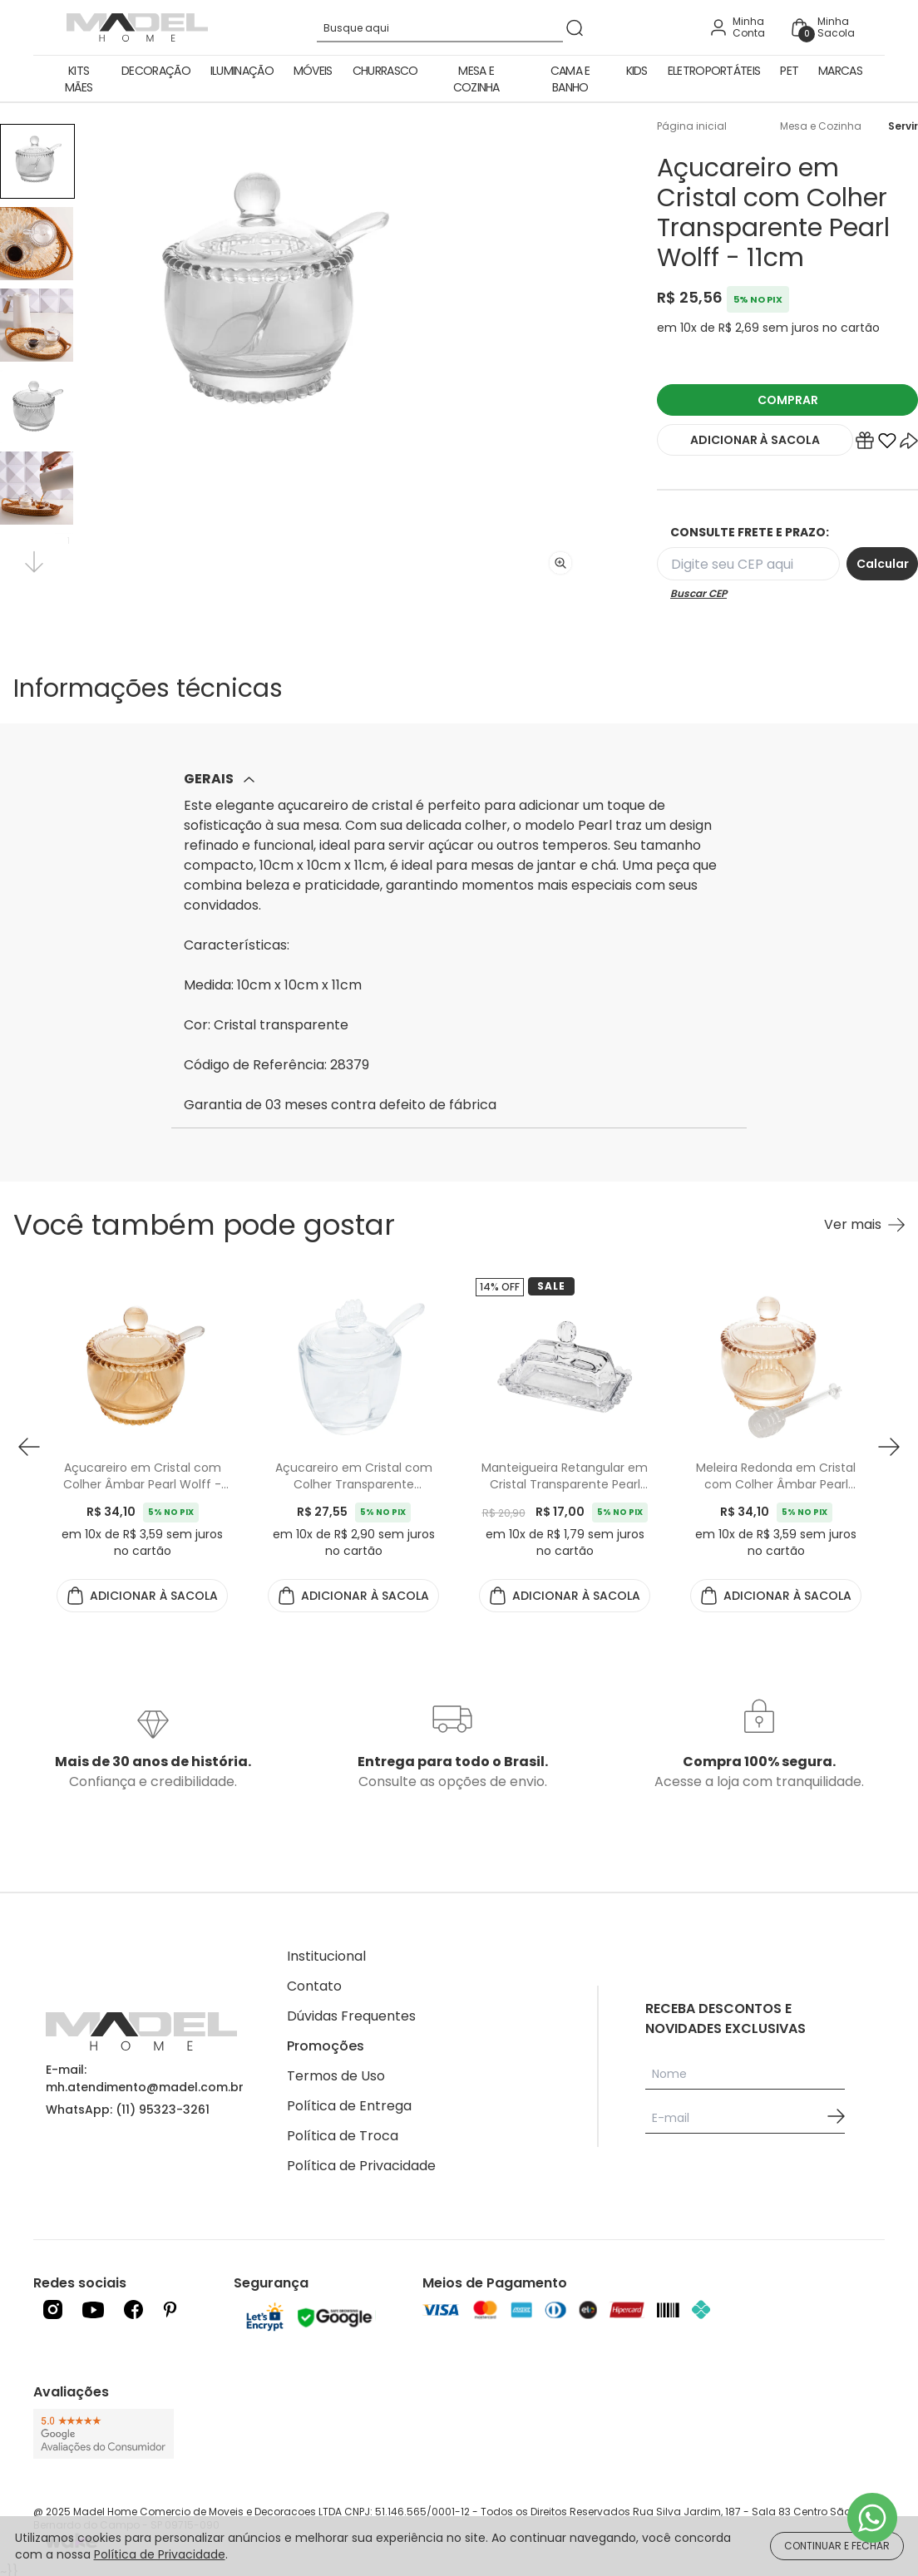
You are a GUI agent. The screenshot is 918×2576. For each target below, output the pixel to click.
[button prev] (29, 1447)
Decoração (155, 70)
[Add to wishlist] (887, 444)
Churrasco (385, 70)
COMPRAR (788, 400)
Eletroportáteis (714, 70)
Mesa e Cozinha (476, 79)
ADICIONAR (755, 440)
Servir (903, 126)
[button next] (889, 1447)
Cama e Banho (570, 79)
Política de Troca (342, 2135)
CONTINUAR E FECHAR (837, 2546)
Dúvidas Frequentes (351, 2016)
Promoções (325, 2045)
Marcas (840, 70)
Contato (314, 1986)
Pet (789, 70)
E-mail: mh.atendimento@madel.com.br (145, 2078)
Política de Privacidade (361, 2165)
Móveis (313, 70)
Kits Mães (78, 79)
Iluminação (242, 70)
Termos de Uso (336, 2075)
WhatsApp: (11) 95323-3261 (128, 2109)
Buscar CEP (698, 593)
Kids (637, 70)
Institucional (326, 1956)
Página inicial (692, 126)
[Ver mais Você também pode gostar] (864, 1225)
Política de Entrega (349, 2105)
